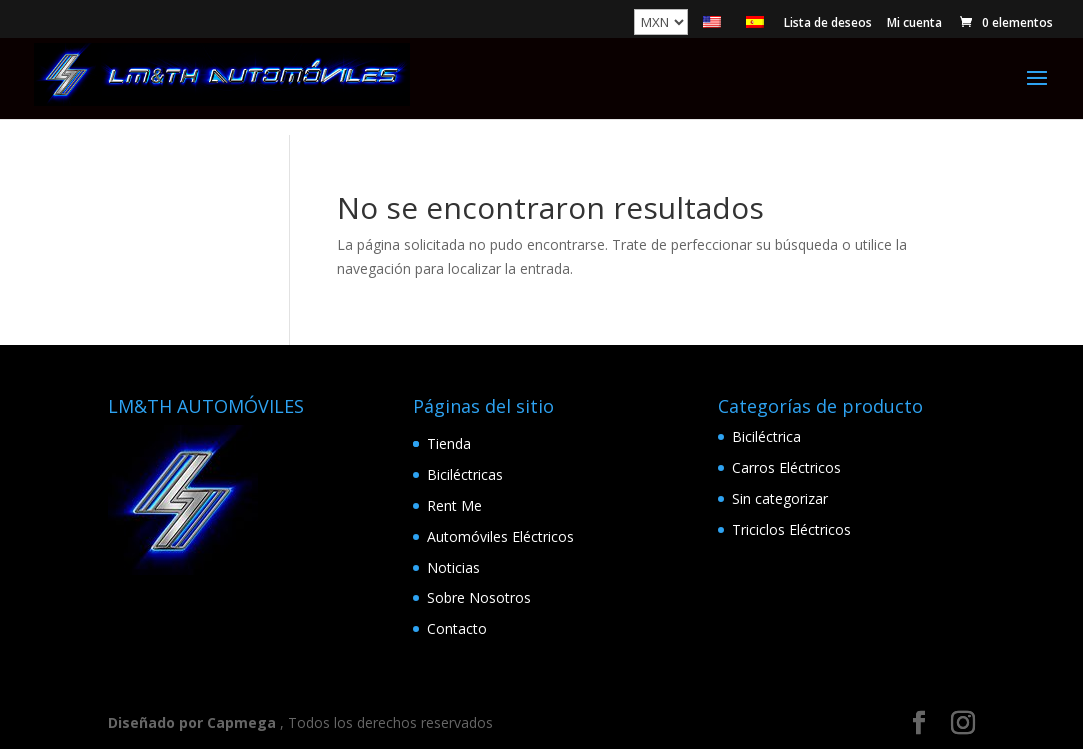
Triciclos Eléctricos (791, 529)
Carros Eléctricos (786, 467)
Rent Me (454, 505)
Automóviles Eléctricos (500, 536)
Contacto (457, 628)
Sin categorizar (780, 498)
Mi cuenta (914, 24)
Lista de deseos (828, 24)
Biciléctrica (766, 436)
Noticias (453, 567)
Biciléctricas (465, 474)
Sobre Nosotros (479, 597)
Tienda (449, 443)
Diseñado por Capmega (192, 722)
